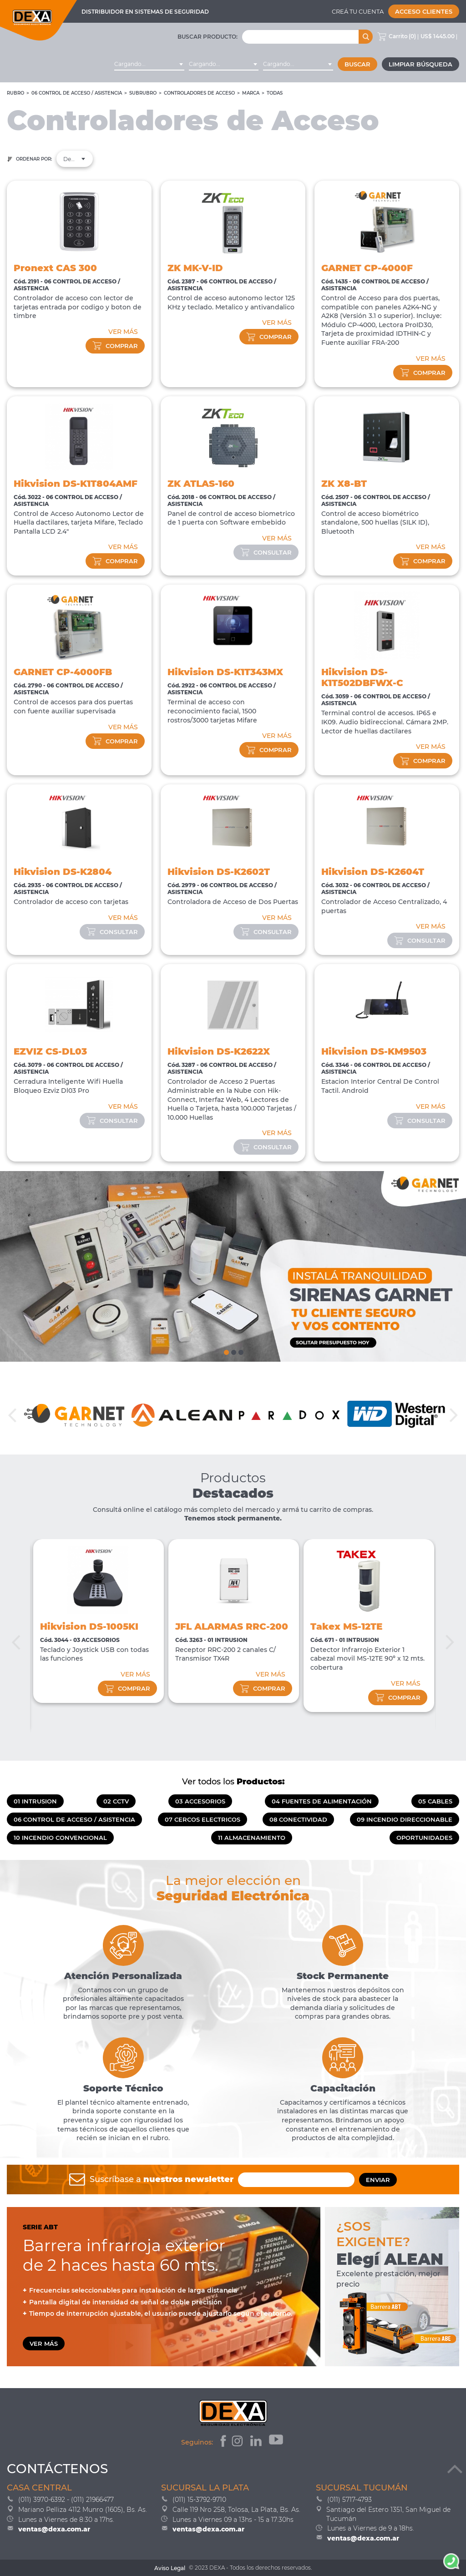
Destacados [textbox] (74, 159)
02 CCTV (116, 1801)
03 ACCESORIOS (200, 1801)
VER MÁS (123, 332)
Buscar (357, 64)
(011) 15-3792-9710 (199, 2499)
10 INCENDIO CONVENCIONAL (60, 1837)
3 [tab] (240, 1350)
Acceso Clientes (423, 11)
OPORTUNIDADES (424, 1837)
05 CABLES (435, 1801)
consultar (266, 552)
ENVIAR (378, 2179)
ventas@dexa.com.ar (54, 2529)
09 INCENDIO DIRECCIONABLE (404, 1819)
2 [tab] (233, 1350)
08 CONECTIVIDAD (298, 1819)
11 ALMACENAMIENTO (251, 1837)
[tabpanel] (233, 1266)
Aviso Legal (169, 2568)
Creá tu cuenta (358, 11)
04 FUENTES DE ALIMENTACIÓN (322, 1801)
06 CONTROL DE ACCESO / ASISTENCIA (76, 93)
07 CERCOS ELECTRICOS (202, 1819)
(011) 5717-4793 (349, 2499)
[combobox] (149, 64)
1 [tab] (225, 1350)
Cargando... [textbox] (130, 64)
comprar (115, 345)
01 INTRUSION (35, 1801)
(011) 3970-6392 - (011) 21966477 (66, 2499)
